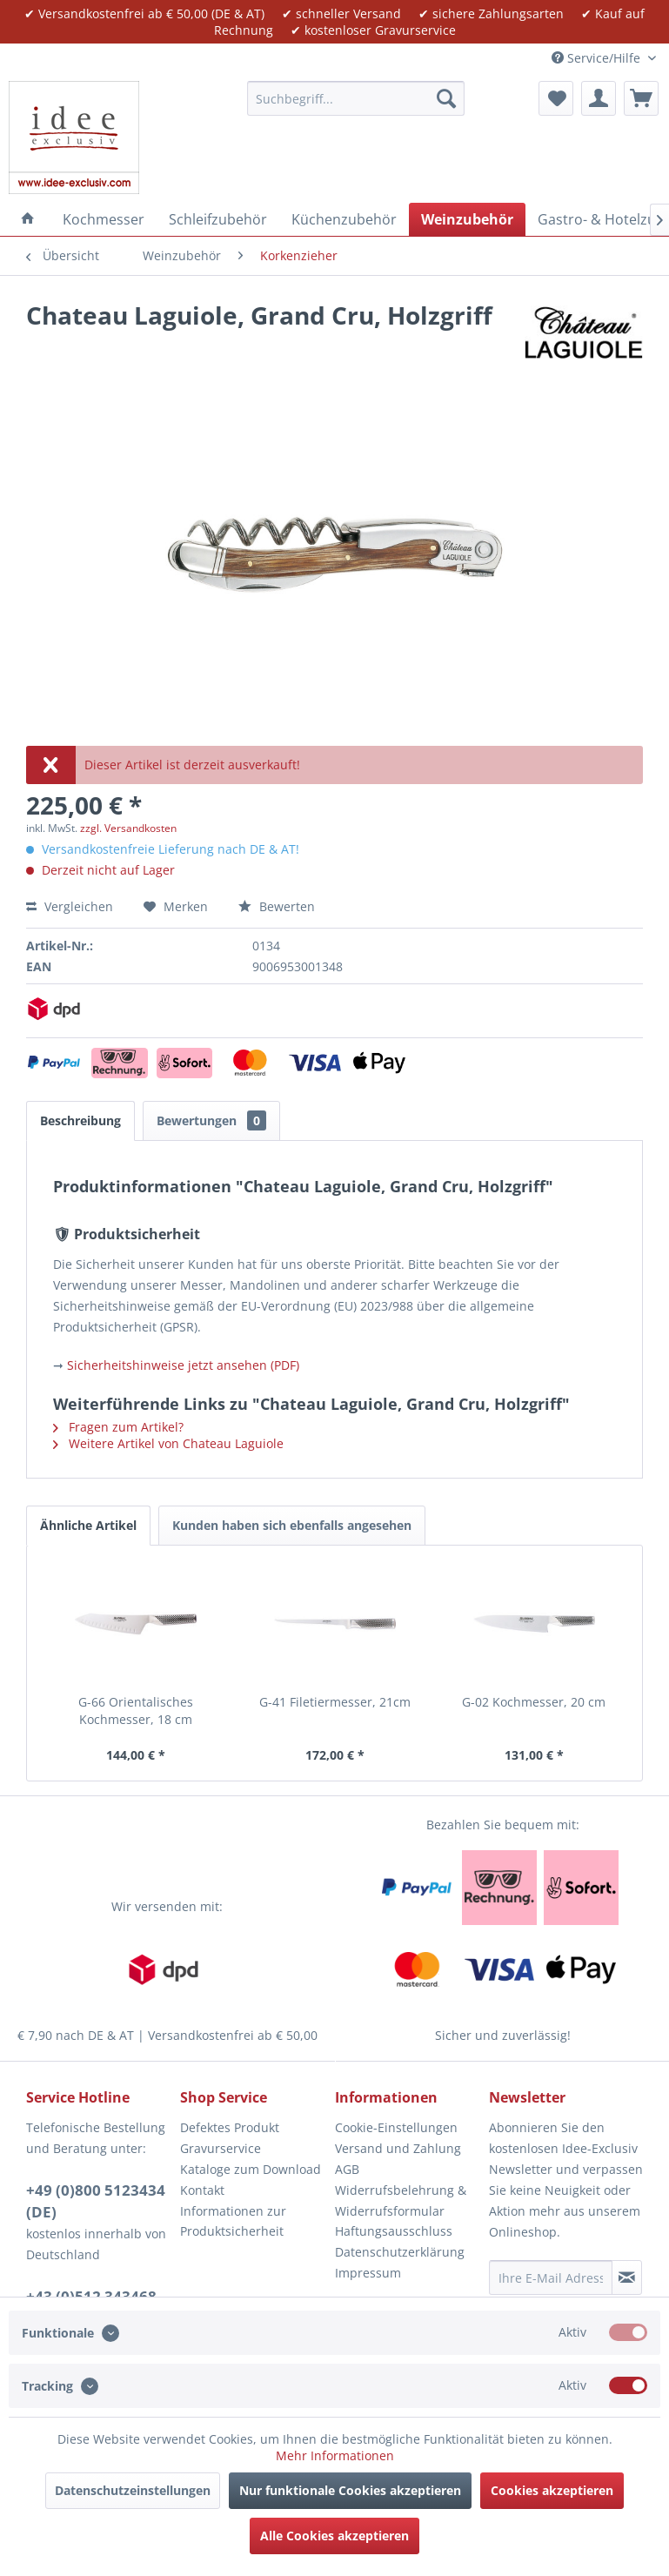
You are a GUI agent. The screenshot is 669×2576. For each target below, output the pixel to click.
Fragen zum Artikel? (118, 1427)
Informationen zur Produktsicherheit (233, 2221)
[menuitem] (356, 98)
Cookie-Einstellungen (396, 2127)
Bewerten (276, 906)
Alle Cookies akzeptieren (334, 2535)
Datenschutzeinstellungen (133, 2490)
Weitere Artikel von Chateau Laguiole (168, 1443)
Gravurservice (220, 2148)
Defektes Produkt (229, 2127)
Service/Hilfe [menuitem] (598, 58)
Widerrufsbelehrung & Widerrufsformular (400, 2200)
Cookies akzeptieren (552, 2490)
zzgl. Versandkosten (128, 828)
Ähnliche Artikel (88, 1525)
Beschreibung (80, 1120)
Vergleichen (69, 906)
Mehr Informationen (335, 2455)
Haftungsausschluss (393, 2231)
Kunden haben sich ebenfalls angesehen (291, 1525)
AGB (347, 2169)
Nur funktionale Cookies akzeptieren (350, 2490)
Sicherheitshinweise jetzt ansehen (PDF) (183, 1365)
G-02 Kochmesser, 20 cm (533, 1702)
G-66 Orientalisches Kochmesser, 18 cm (135, 1710)
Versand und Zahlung (398, 2148)
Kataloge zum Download (250, 2169)
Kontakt (202, 2190)
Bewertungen (211, 1120)
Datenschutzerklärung (400, 2252)
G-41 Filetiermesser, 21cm (335, 1702)
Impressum (368, 2272)
